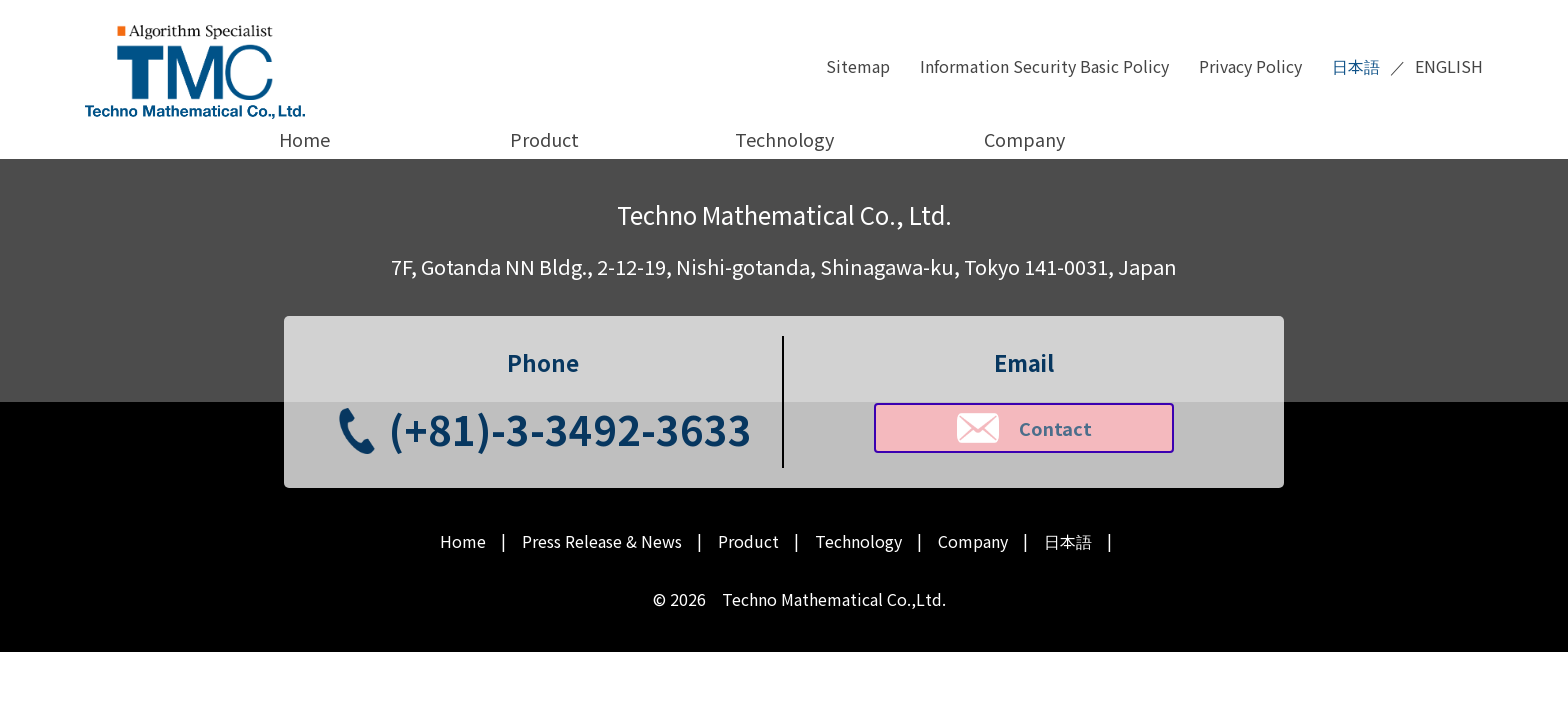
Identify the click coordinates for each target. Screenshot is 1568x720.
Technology (784, 139)
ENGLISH (1449, 66)
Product (544, 139)
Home (304, 139)
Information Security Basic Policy (1044, 66)
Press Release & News (602, 541)
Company (1024, 139)
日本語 (1356, 66)
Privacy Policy (1250, 66)
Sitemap (858, 66)
